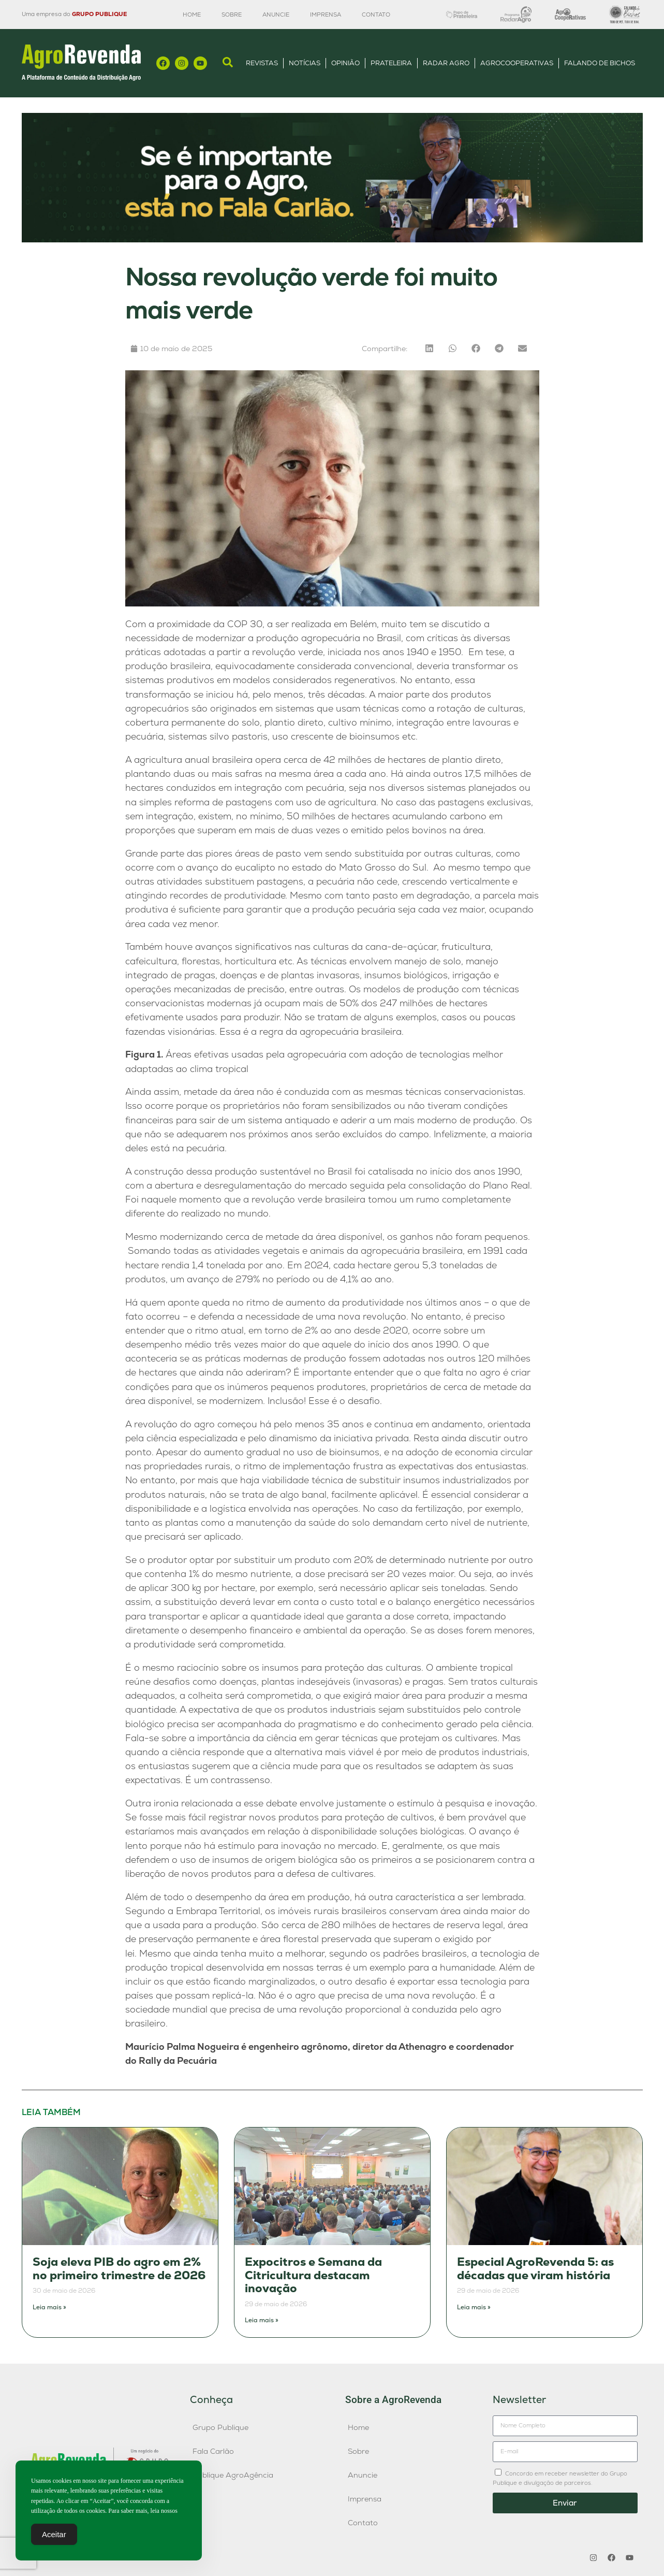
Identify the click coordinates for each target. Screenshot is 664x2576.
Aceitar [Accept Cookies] (54, 2535)
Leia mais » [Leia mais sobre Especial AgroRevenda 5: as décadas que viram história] (474, 2307)
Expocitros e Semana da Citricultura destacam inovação (313, 2275)
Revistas (262, 63)
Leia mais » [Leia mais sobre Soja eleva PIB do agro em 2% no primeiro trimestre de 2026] (49, 2307)
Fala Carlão (213, 2451)
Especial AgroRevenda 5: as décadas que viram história (535, 2268)
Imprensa (325, 14)
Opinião (345, 63)
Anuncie (275, 14)
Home (192, 14)
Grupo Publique (220, 2427)
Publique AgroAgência (233, 2475)
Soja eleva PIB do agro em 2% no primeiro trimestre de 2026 (119, 2268)
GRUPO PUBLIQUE (99, 14)
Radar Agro (446, 63)
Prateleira (391, 63)
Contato (376, 14)
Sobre (232, 14)
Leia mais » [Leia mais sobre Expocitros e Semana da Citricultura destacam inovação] (261, 2320)
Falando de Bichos (599, 63)
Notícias (304, 63)
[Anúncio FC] (332, 239)
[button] (429, 348)
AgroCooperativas (516, 63)
